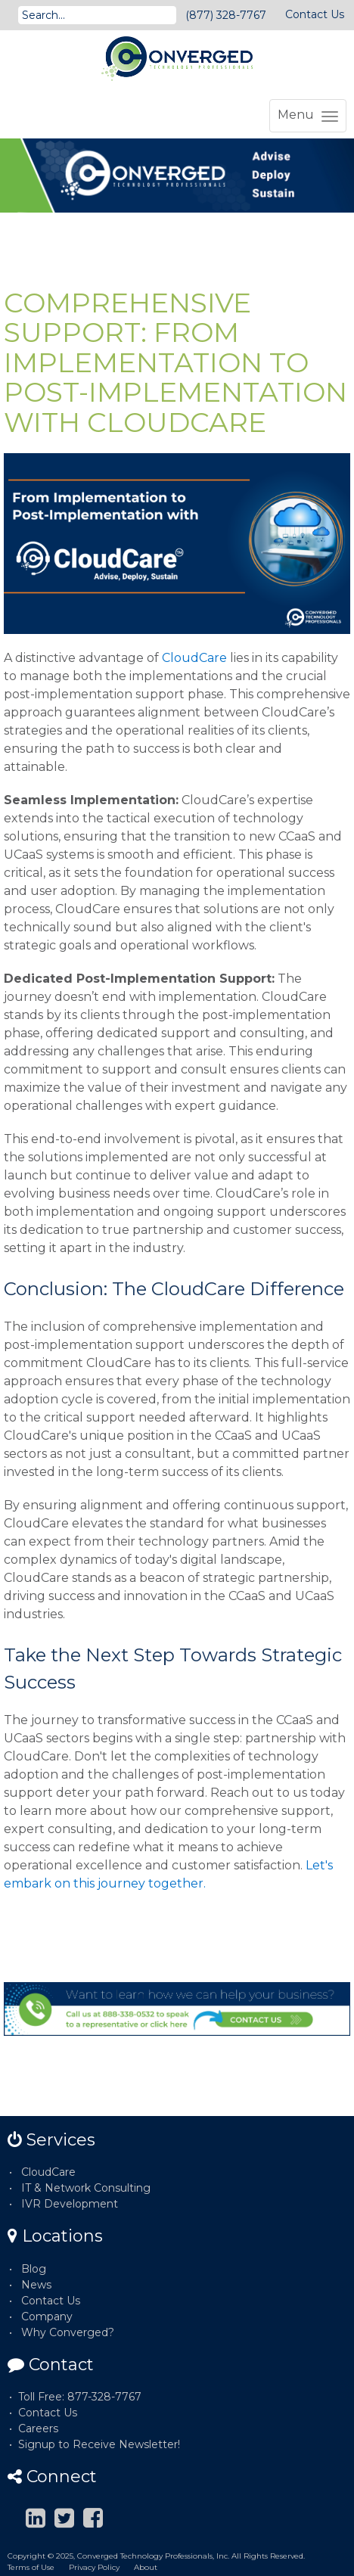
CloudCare (194, 658)
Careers (38, 2428)
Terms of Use (31, 2567)
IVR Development (69, 2204)
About (145, 2567)
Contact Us (314, 14)
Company (47, 2316)
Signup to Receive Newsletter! (99, 2444)
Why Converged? (67, 2332)
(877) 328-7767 (225, 15)
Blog (33, 2269)
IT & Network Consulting (86, 2188)
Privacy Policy (94, 2567)
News (36, 2285)
